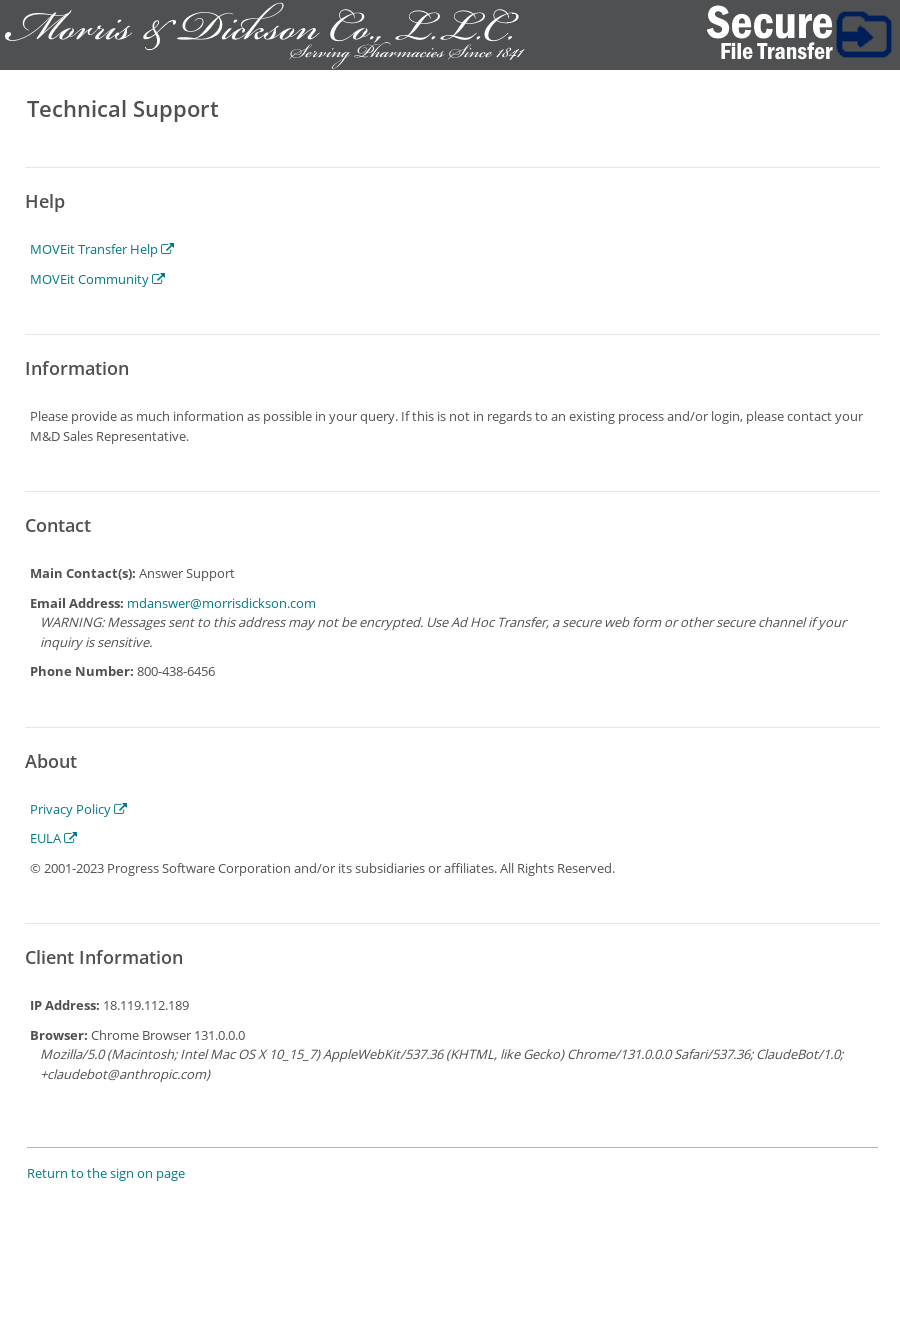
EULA (53, 838)
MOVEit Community (97, 279)
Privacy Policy (78, 809)
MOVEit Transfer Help (102, 249)
